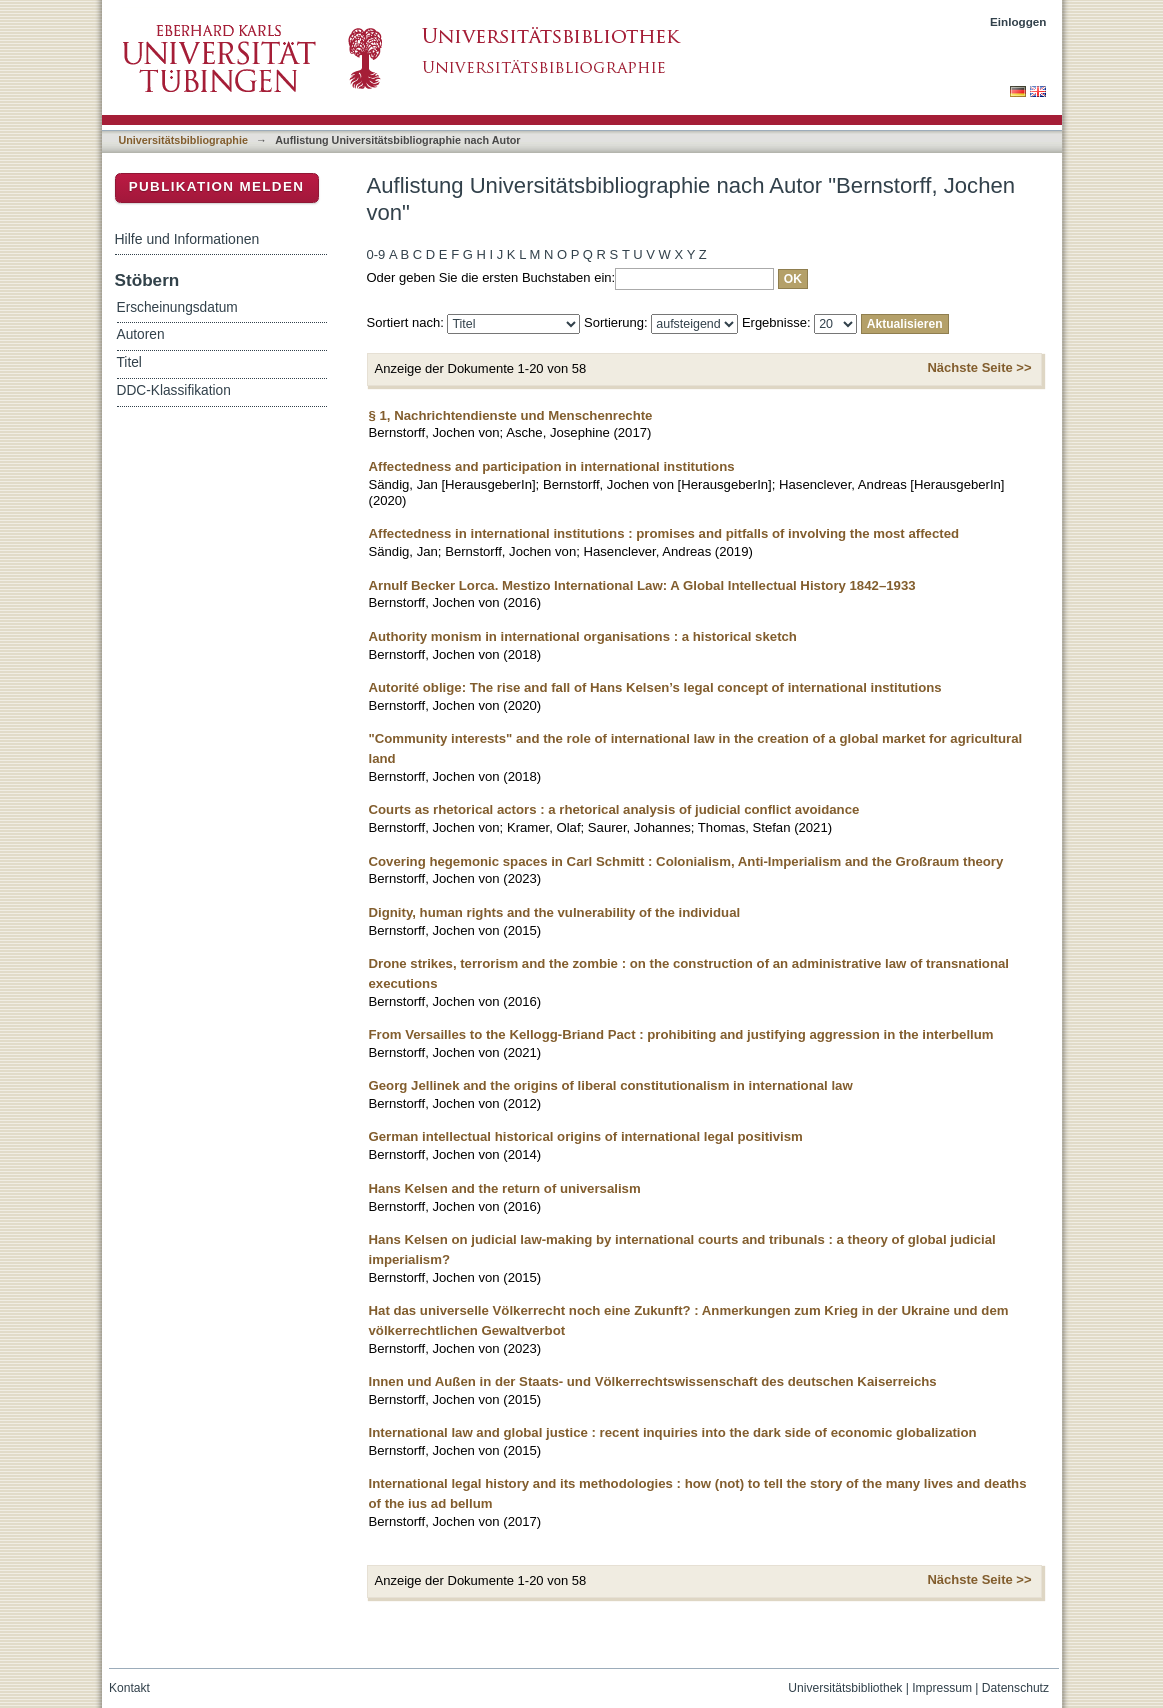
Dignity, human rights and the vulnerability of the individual (555, 912)
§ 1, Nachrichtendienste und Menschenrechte (511, 415)
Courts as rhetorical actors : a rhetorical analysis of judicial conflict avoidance (614, 809)
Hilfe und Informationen (187, 239)
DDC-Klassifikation (174, 390)
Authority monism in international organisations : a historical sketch (583, 636)
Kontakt (129, 1688)
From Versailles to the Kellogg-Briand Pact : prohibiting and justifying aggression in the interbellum (681, 1034)
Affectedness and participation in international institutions (552, 466)
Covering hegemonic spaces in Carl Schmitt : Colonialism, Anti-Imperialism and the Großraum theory (686, 861)
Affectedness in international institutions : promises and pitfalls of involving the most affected (664, 533)
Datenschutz (1015, 1688)
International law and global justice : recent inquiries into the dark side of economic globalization (673, 1432)
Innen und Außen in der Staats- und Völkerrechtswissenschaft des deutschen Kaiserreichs (653, 1381)
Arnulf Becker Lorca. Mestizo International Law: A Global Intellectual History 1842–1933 (642, 585)
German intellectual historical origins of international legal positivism (586, 1136)
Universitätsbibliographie (183, 140)
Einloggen (1018, 21)
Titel (129, 362)
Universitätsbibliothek (845, 1688)
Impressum (942, 1688)
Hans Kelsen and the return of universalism (505, 1188)
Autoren (141, 334)
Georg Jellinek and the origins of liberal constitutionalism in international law (611, 1085)
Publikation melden (217, 186)
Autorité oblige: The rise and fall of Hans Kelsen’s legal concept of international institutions (655, 687)
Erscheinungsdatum (177, 307)
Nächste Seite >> (979, 367)
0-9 (376, 254)
